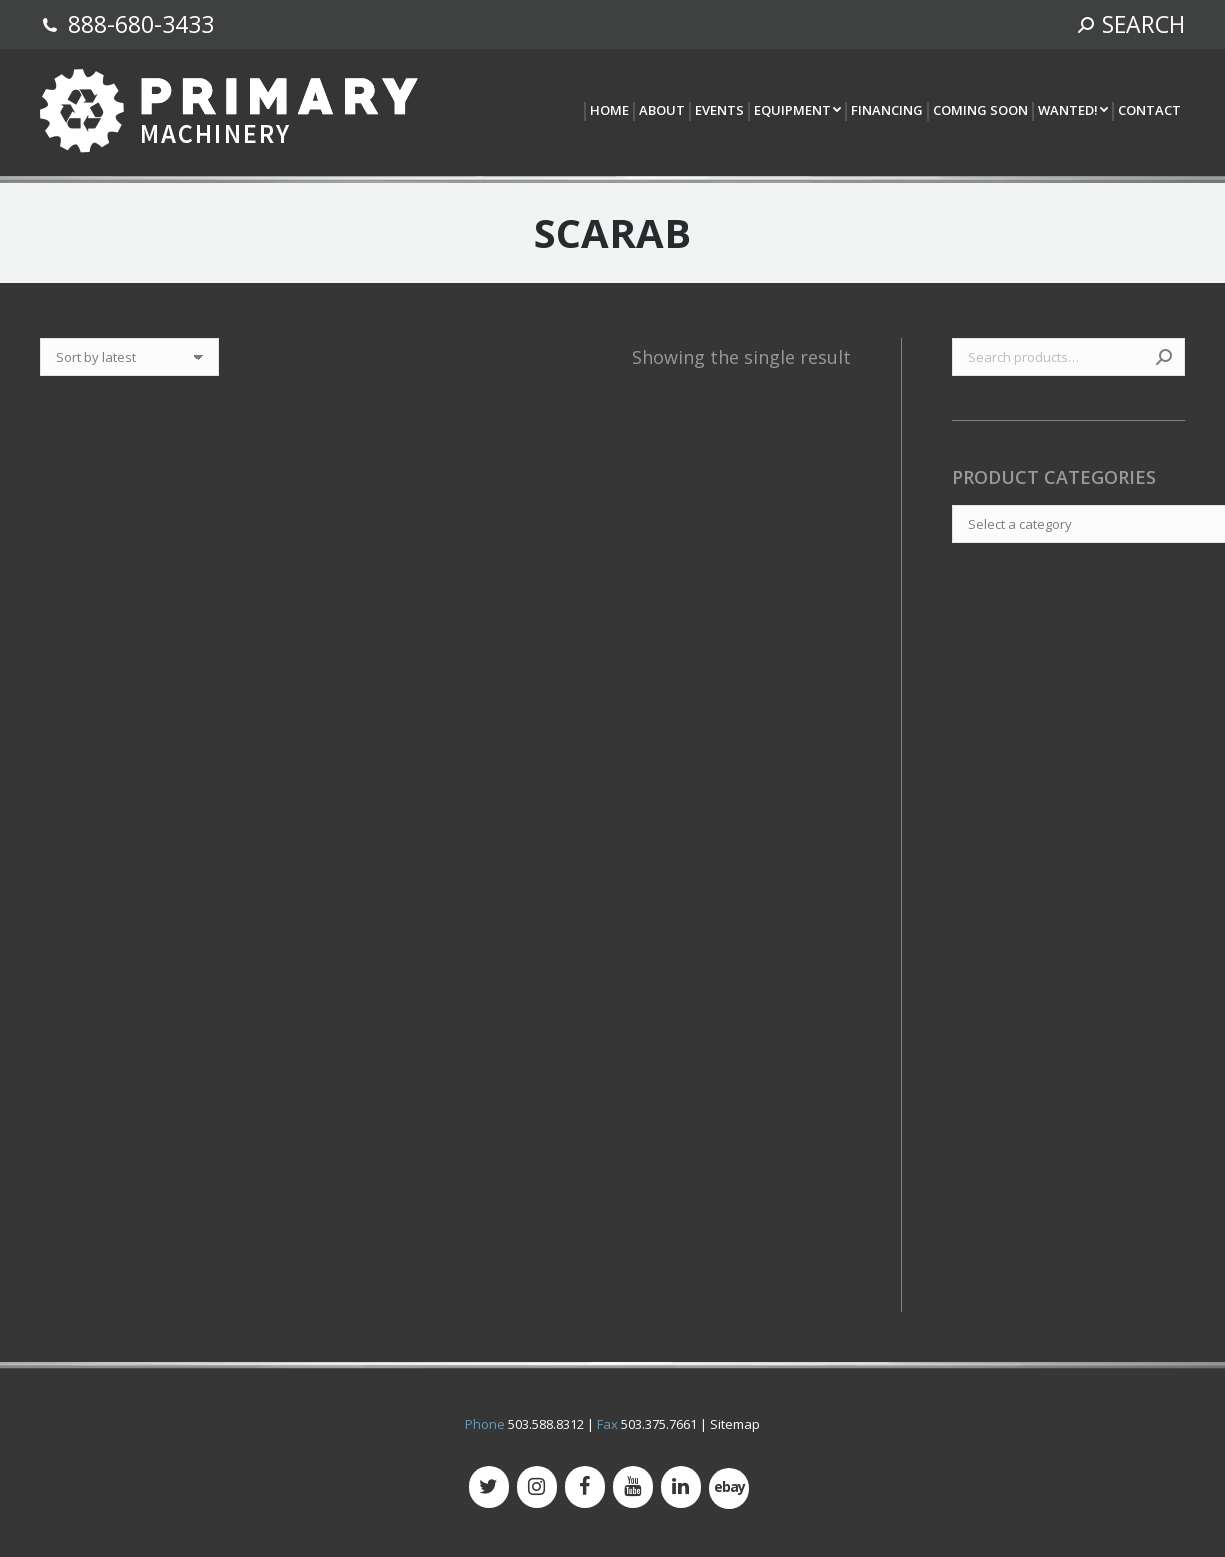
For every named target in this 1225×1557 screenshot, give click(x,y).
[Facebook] (585, 1487)
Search (1164, 357)
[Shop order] (129, 357)
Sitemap (735, 1424)
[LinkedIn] (681, 1487)
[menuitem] (608, 111)
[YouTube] (633, 1487)
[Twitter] (489, 1487)
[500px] (729, 1488)
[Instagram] (537, 1487)
